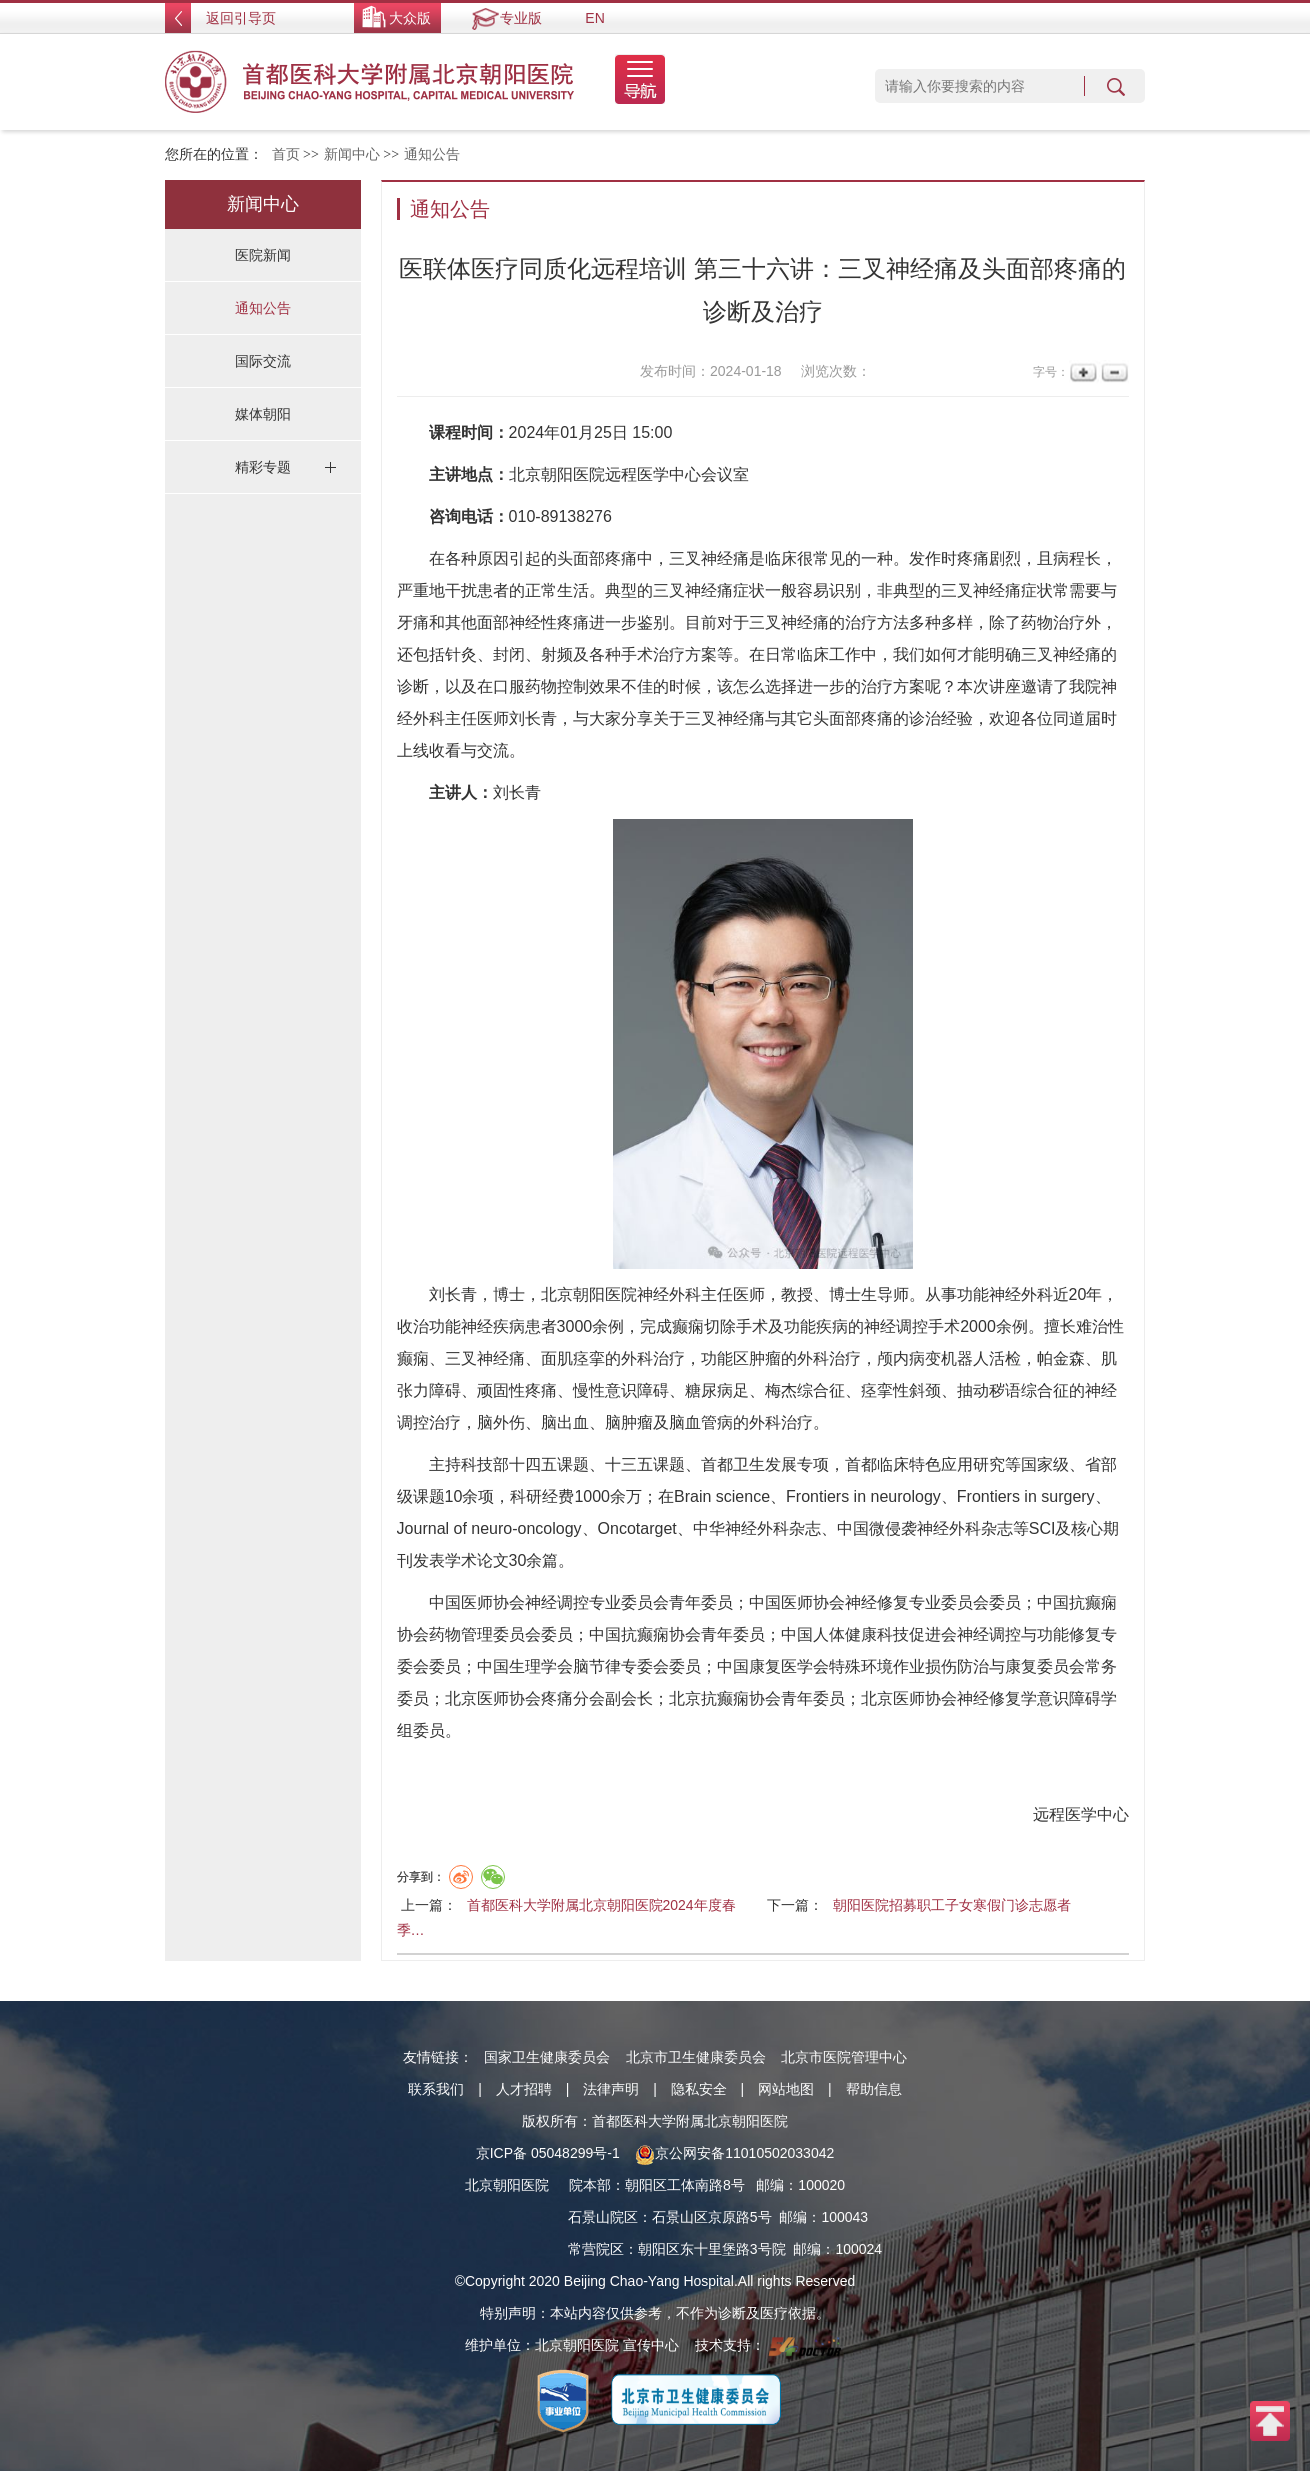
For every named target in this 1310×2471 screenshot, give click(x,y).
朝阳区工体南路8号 (685, 2185)
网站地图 (786, 2089)
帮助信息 (874, 2089)
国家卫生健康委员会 (547, 2057)
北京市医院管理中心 (844, 2057)
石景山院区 (603, 2217)
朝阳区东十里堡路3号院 (712, 2249)
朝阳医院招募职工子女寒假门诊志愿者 (952, 1905)
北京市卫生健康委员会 (696, 2057)
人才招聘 (524, 2089)
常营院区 (596, 2249)
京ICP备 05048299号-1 (548, 2153)
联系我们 (436, 2089)
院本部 (590, 2185)
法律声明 (611, 2089)
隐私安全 (699, 2089)
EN (594, 18)
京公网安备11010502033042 (734, 2153)
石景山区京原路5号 (712, 2217)
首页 (286, 154)
